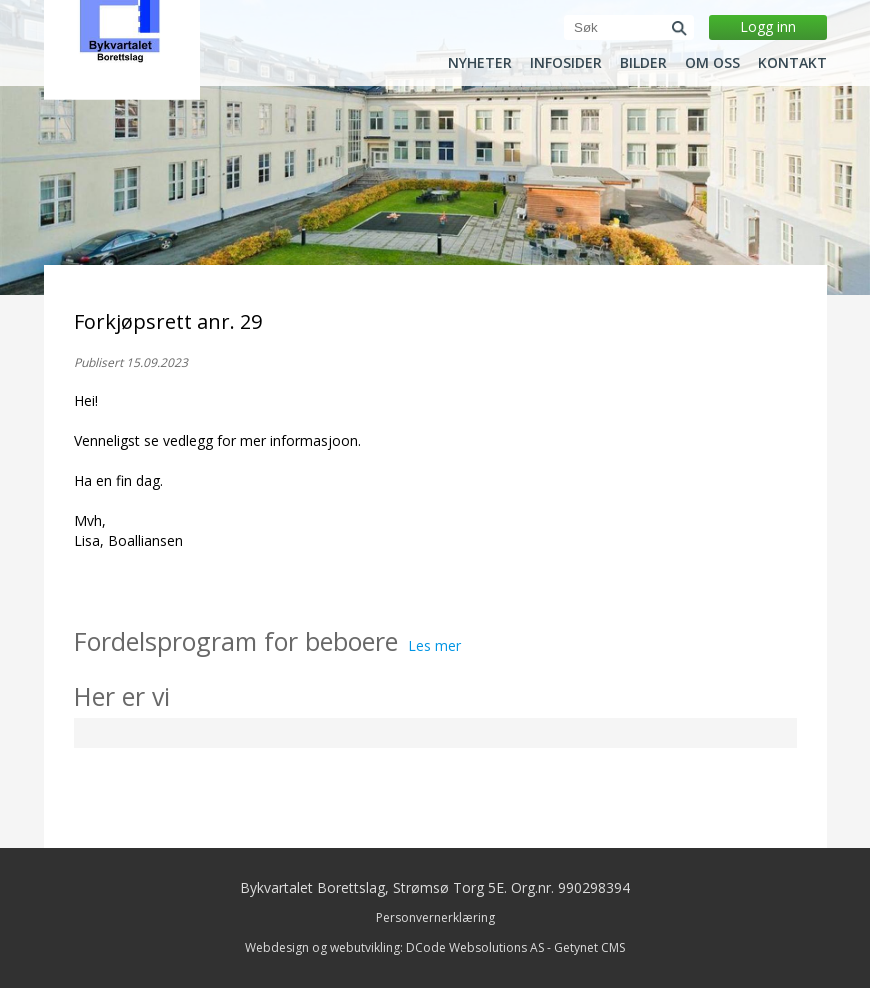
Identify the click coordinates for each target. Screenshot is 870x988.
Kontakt (792, 63)
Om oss (712, 63)
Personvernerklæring (435, 917)
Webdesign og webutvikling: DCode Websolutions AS (394, 947)
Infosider (566, 63)
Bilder (643, 63)
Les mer (434, 645)
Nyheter (480, 63)
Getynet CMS (589, 947)
